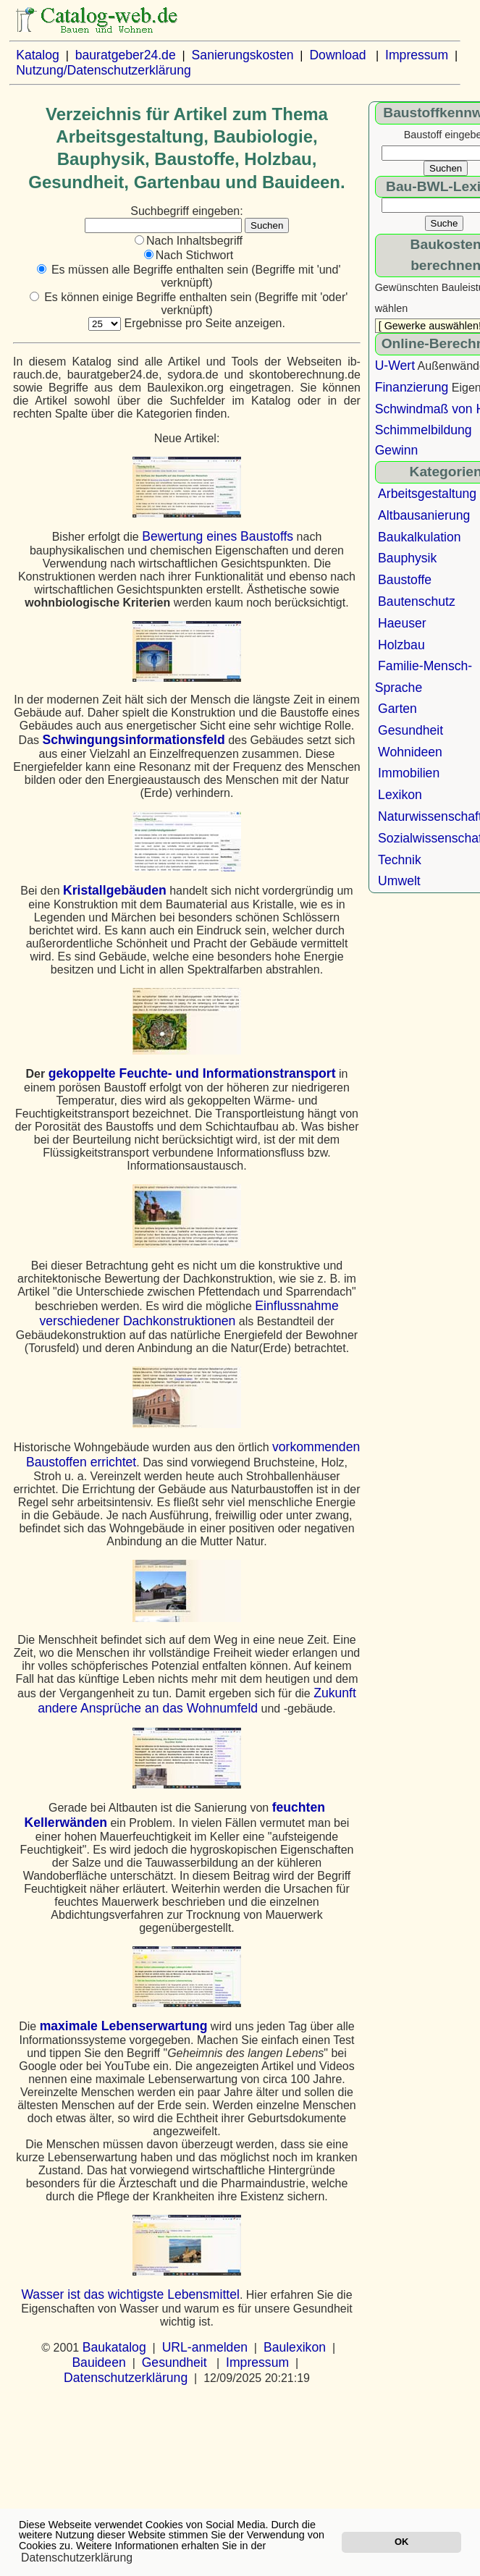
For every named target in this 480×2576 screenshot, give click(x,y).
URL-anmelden (205, 2347)
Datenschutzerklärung (126, 2377)
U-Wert (395, 365)
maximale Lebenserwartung (124, 2026)
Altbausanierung (424, 515)
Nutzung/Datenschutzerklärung (103, 70)
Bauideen (98, 2362)
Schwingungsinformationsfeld (134, 739)
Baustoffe (404, 580)
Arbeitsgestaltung (427, 493)
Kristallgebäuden (115, 890)
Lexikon (400, 794)
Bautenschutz (416, 601)
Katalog (37, 55)
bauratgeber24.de (125, 55)
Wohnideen (410, 752)
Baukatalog (114, 2347)
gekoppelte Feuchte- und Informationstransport (192, 1073)
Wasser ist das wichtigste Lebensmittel (130, 2294)
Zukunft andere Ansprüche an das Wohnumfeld (197, 1700)
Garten (397, 708)
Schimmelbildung (423, 430)
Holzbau (401, 645)
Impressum (416, 55)
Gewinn (396, 450)
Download (337, 55)
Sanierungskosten (243, 55)
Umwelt (399, 881)
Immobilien (408, 773)
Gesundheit (174, 2362)
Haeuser (402, 623)
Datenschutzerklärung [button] (76, 2557)
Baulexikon (295, 2347)
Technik (399, 860)
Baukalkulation (419, 537)
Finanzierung (412, 387)
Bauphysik (407, 558)
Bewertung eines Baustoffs (217, 536)
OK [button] (401, 2541)
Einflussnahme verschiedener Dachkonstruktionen (188, 1313)
